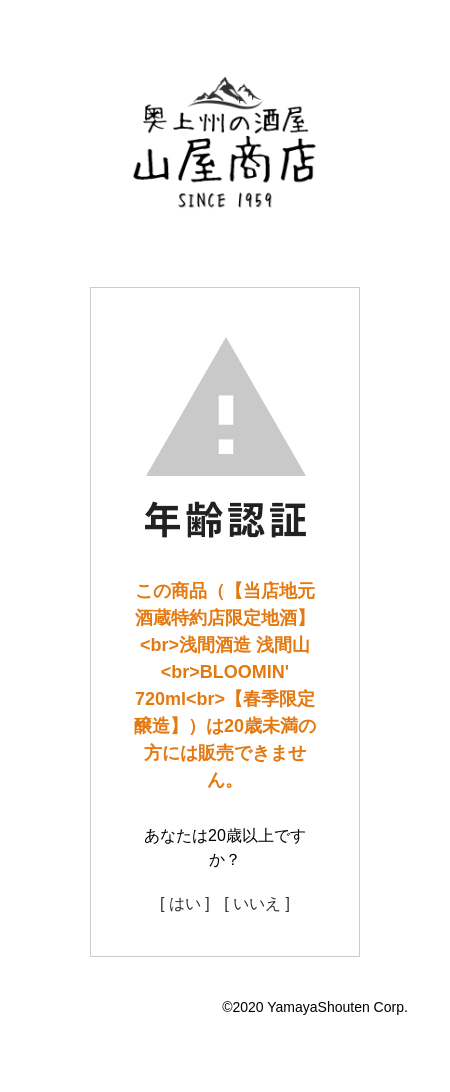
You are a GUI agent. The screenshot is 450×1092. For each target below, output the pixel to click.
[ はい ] (185, 903)
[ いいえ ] (257, 903)
